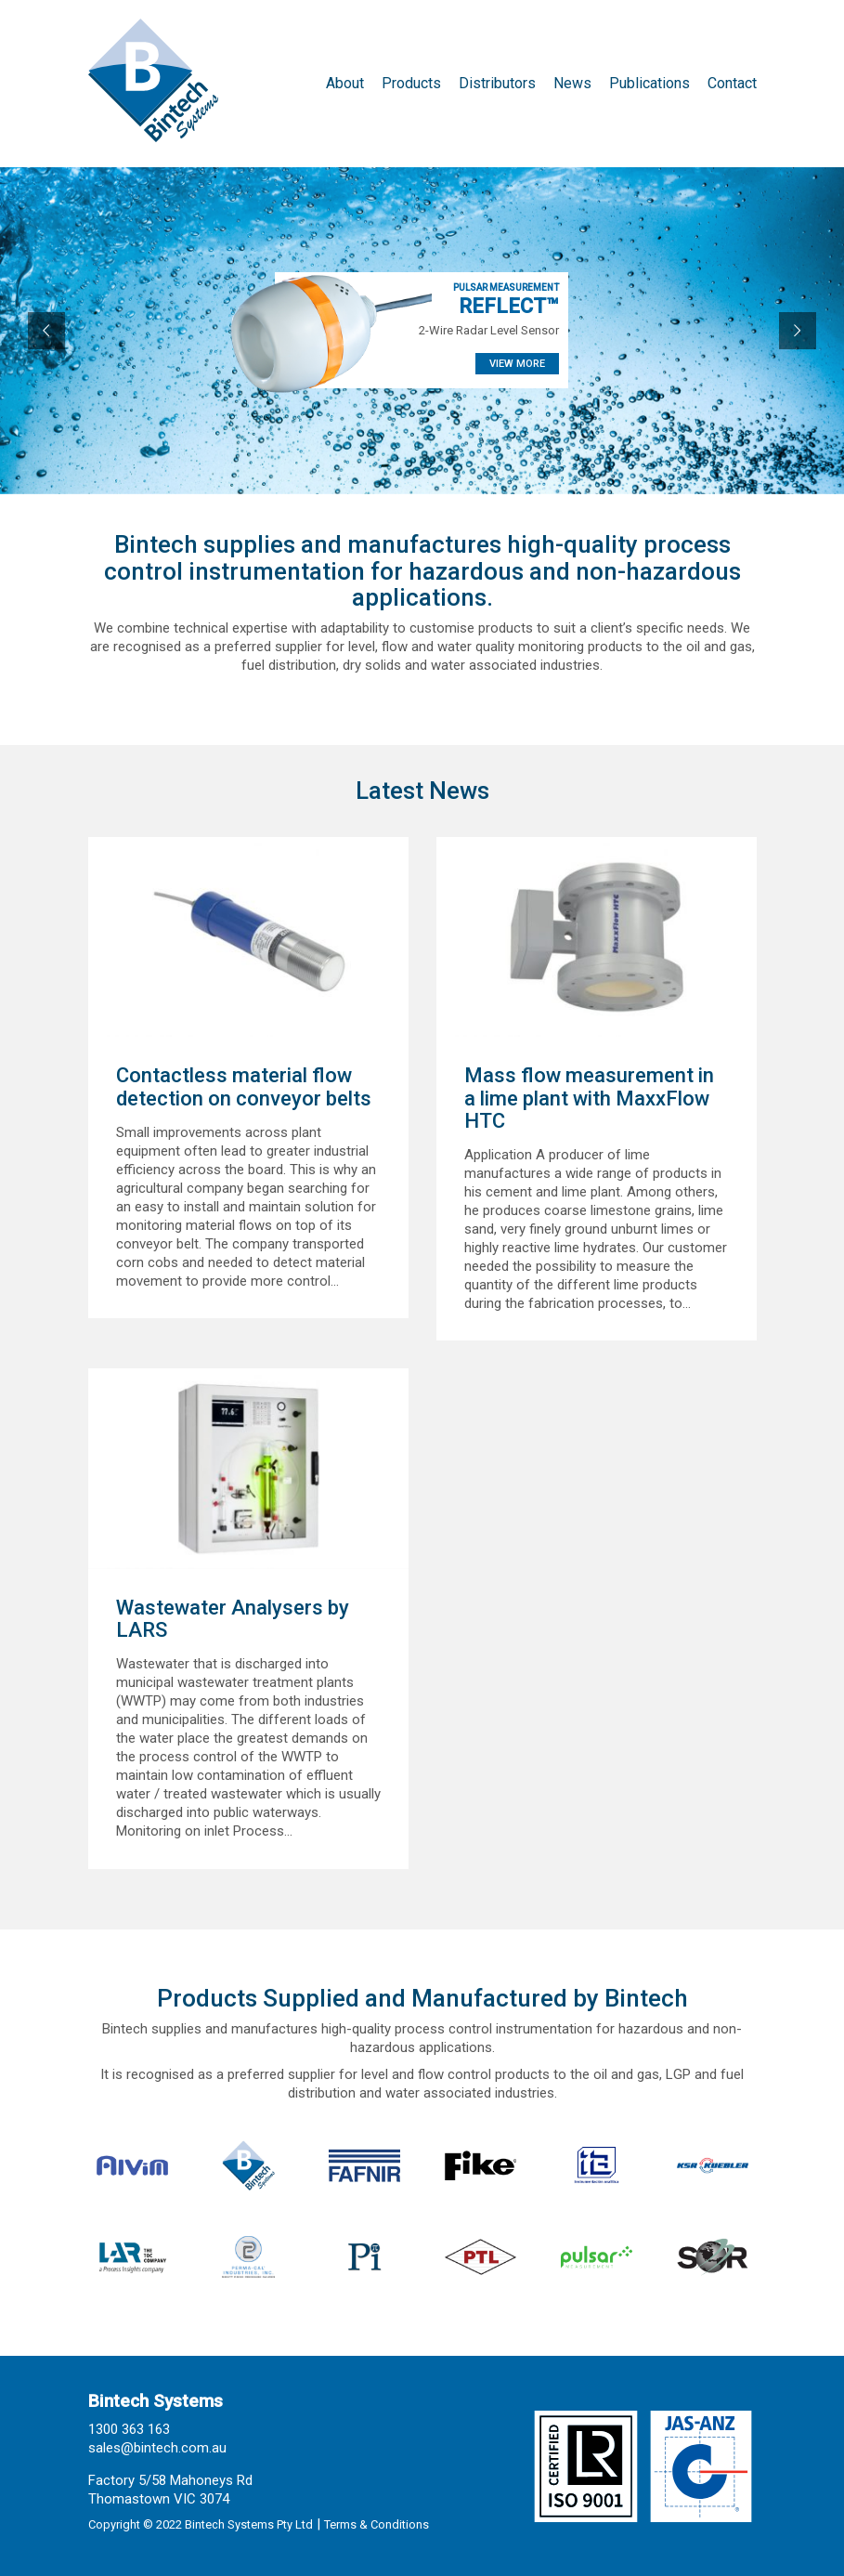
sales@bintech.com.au (157, 2447)
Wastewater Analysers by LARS (232, 1619)
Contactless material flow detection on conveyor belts (243, 1087)
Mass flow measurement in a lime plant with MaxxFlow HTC (589, 1098)
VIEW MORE (517, 364)
